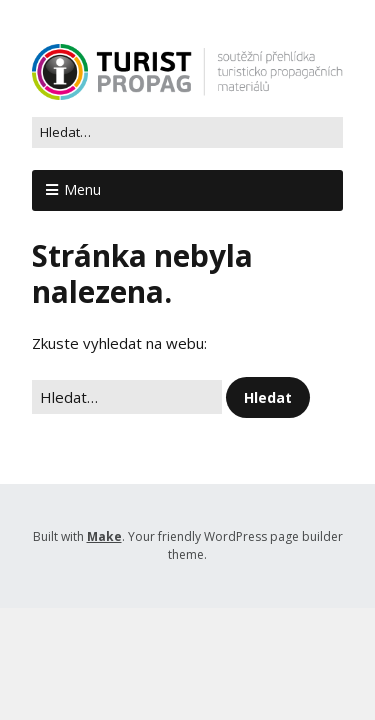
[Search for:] (187, 133)
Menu (82, 189)
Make (104, 536)
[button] (268, 397)
